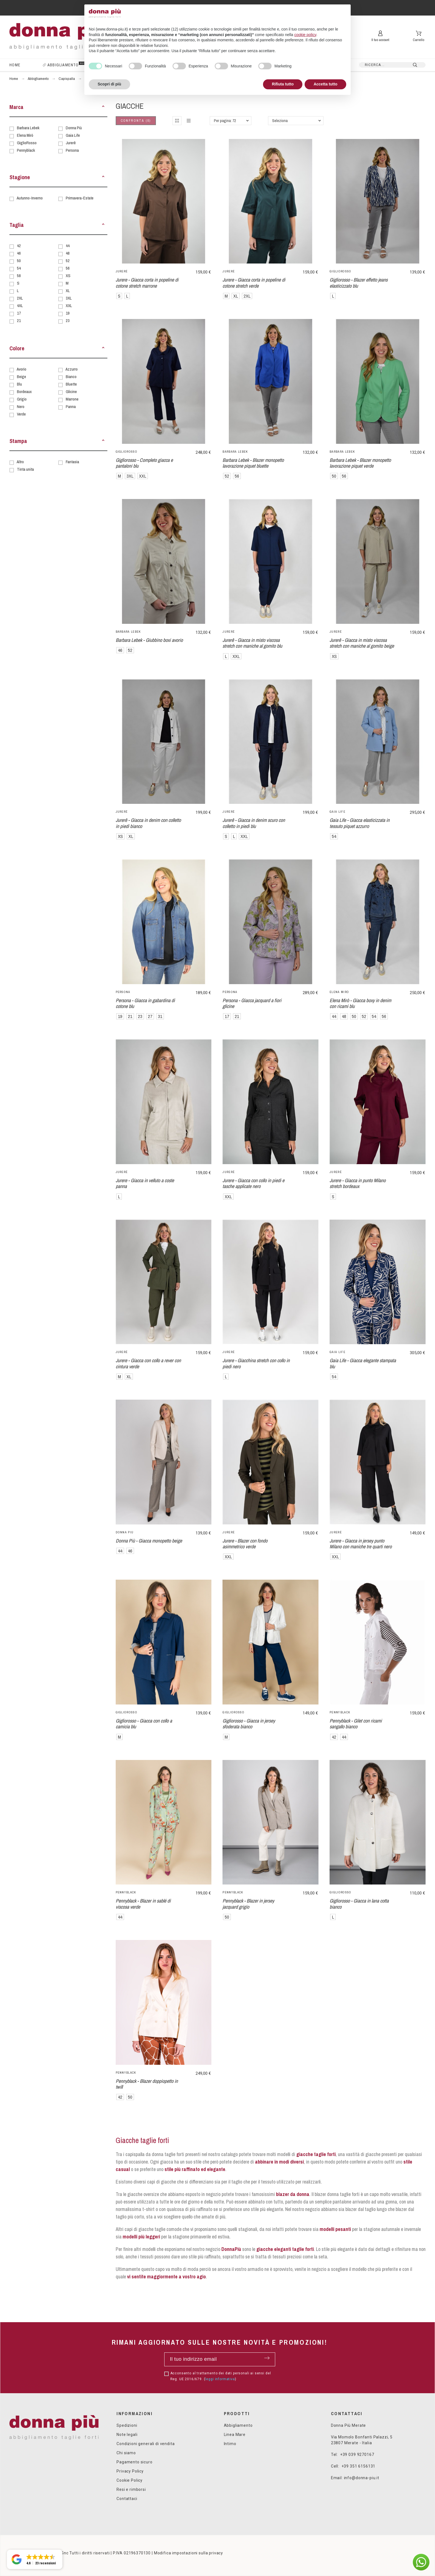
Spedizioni (127, 2425)
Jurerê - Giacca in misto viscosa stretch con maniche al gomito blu (252, 643)
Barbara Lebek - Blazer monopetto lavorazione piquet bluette (253, 463)
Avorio (21, 369)
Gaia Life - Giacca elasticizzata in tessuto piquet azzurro (360, 823)
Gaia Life (73, 135)
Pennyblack (26, 150)
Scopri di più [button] (109, 84)
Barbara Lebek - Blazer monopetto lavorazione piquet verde (360, 463)
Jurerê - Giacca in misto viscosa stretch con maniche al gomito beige (362, 643)
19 (68, 313)
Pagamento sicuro (134, 2462)
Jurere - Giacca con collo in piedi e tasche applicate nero (253, 1183)
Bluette (71, 384)
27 (150, 1016)
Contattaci (127, 2498)
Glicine (71, 391)
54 (19, 268)
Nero (20, 406)
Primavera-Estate (79, 198)
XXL (69, 305)
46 (19, 253)
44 (68, 246)
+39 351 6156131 (359, 2466)
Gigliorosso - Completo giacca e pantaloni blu (144, 463)
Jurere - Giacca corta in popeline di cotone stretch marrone (147, 282)
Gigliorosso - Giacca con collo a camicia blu (144, 1723)
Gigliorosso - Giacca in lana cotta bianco (359, 1903)
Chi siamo (126, 2453)
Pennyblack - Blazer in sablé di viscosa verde (143, 1903)
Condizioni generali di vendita (145, 2443)
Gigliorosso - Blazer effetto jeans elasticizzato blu (359, 282)
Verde (21, 414)
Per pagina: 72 (225, 120)
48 (68, 253)
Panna (71, 406)
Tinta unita (25, 469)
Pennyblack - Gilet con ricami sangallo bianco (356, 1723)
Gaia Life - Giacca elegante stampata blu (363, 1363)
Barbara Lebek (28, 128)
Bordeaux (24, 391)
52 (68, 261)
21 (19, 320)
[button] (103, 107)
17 (19, 313)
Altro (20, 462)
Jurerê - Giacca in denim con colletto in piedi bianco (148, 823)
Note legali (127, 2434)
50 (19, 261)
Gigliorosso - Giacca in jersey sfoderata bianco (248, 1723)
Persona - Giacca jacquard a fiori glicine (251, 1003)
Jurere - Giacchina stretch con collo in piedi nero (256, 1363)
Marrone (72, 399)
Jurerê (71, 143)
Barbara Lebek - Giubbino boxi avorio (149, 640)
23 (68, 320)
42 (19, 246)
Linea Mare (235, 2434)
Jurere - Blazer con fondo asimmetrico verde (244, 1543)
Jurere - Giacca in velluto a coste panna (145, 1183)
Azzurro (71, 369)
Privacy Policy (130, 2471)
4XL (20, 305)
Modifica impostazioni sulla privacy (188, 2553)
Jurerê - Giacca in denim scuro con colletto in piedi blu (253, 823)
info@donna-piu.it (361, 2478)
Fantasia (72, 462)
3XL (69, 298)
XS (68, 275)
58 (19, 275)
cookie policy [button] (305, 34)
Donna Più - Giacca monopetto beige (149, 1540)
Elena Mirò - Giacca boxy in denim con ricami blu (360, 1003)
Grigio (22, 399)
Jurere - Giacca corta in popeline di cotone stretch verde (253, 282)
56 (68, 268)
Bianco (71, 376)
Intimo (230, 2443)
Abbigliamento (238, 2425)
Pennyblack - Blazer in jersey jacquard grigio (248, 1903)
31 (160, 1016)
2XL (20, 298)
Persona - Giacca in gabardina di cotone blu (145, 1003)
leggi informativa (220, 2379)
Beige (21, 376)
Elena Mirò (25, 135)
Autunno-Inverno (30, 198)
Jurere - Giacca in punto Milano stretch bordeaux (358, 1183)
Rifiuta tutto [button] (283, 84)
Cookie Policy (130, 2480)
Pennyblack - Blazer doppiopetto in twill (147, 2084)
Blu (19, 384)
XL (68, 290)
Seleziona (280, 120)
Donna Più (74, 128)
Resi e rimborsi (131, 2489)
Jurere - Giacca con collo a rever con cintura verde (148, 1363)
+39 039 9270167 (357, 2454)
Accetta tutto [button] (325, 84)
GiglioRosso (27, 143)
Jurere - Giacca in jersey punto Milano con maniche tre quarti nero (361, 1543)
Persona (72, 150)
